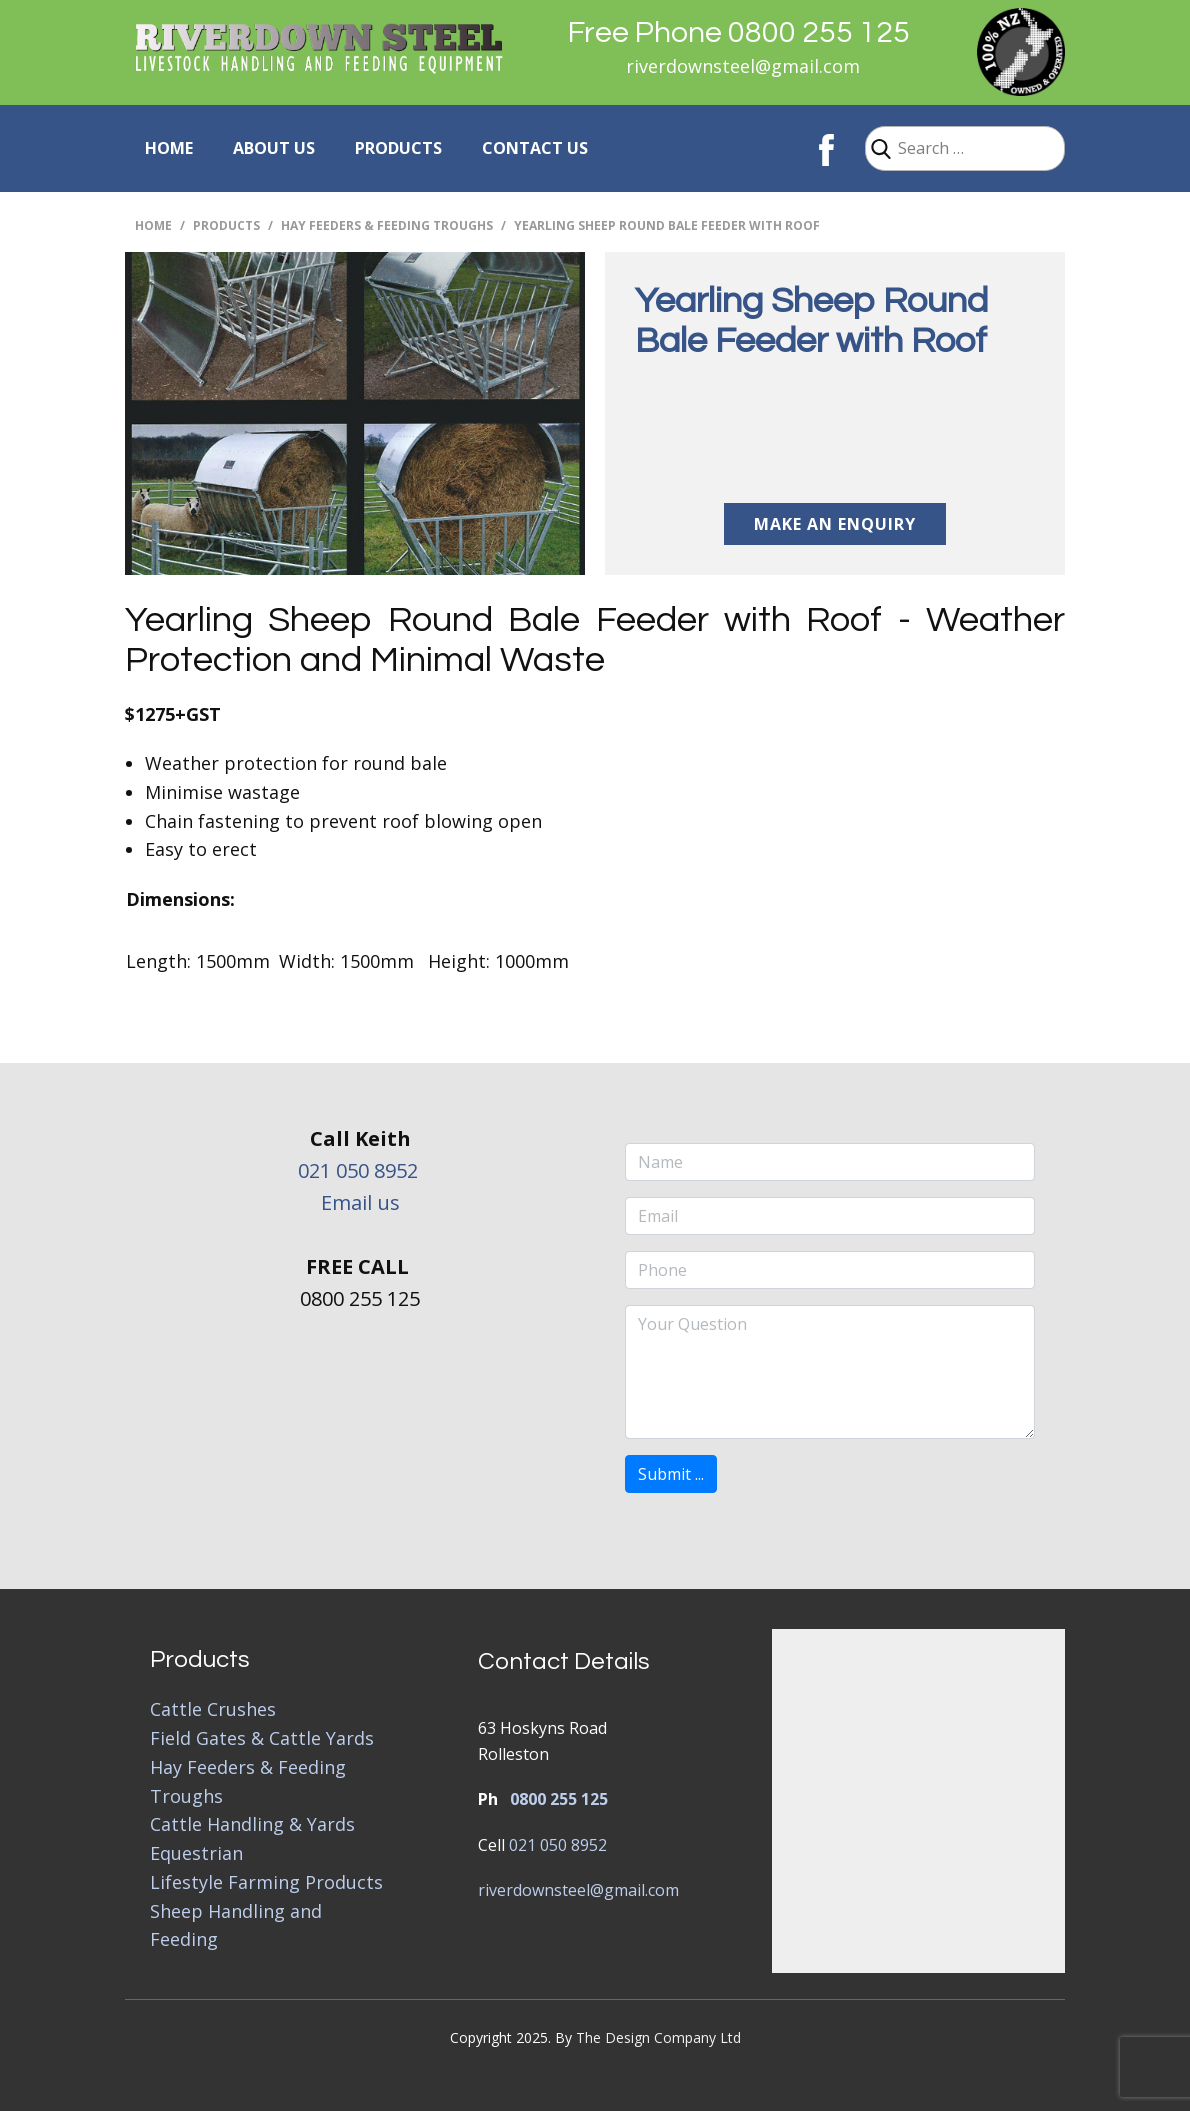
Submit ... (671, 1474)
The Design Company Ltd (658, 2037)
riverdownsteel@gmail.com (743, 66)
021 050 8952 (358, 1170)
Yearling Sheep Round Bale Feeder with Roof (811, 321)
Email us (360, 1202)
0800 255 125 (559, 1799)
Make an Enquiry (835, 524)
